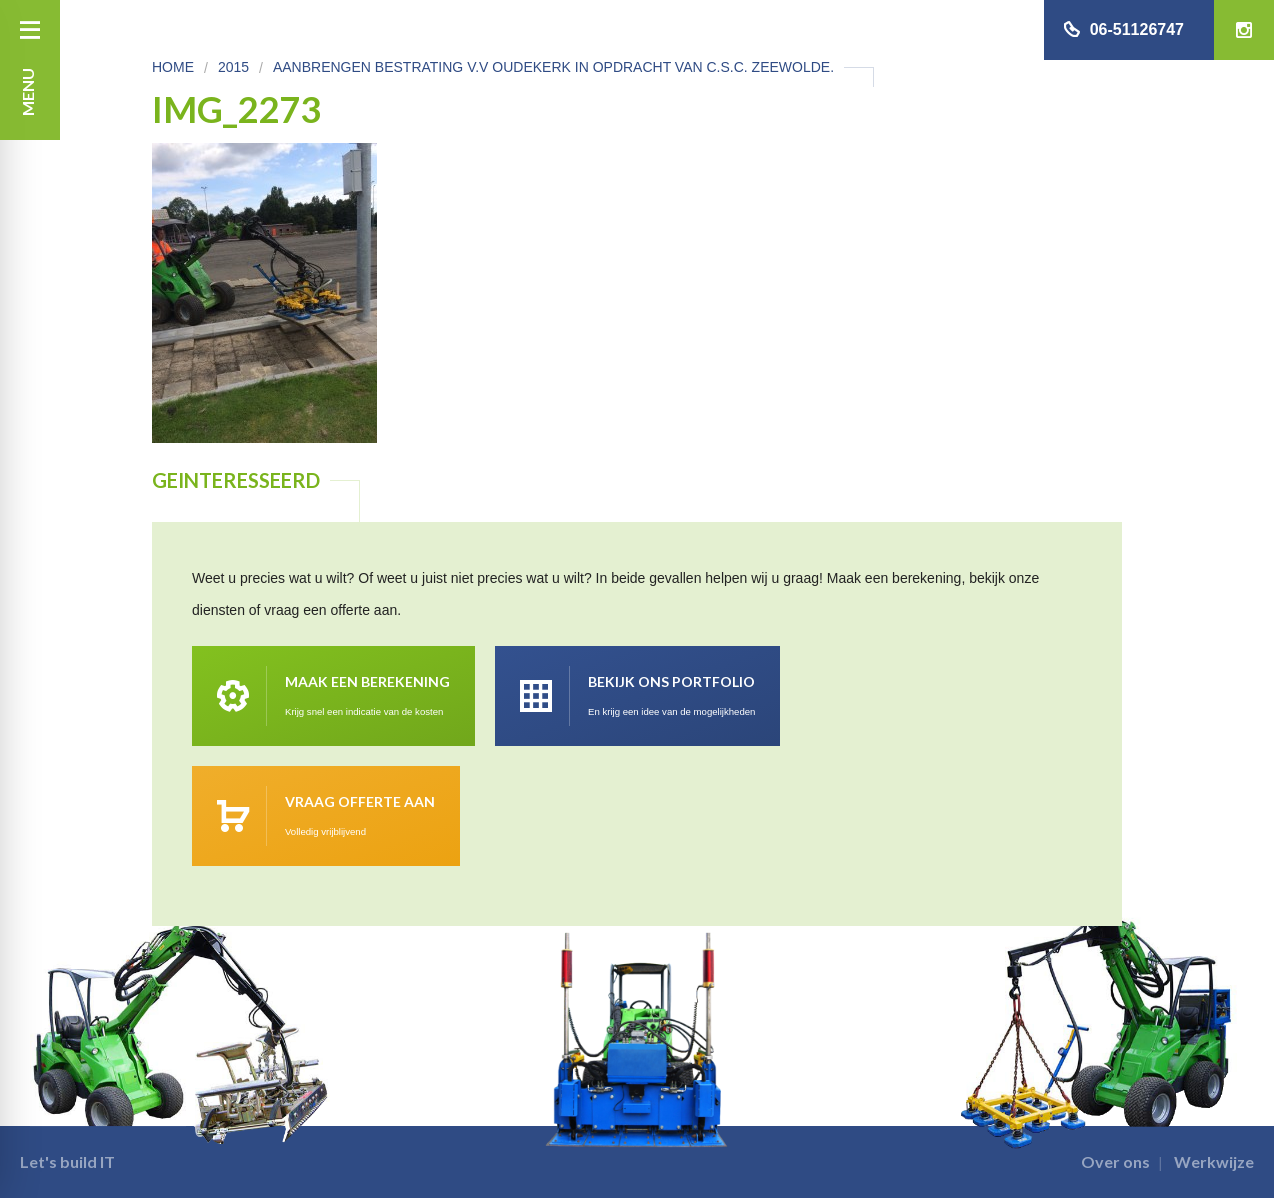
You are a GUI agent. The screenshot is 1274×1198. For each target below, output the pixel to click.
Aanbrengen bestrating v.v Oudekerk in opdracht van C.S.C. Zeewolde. (553, 67)
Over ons (1115, 1161)
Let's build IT (67, 1161)
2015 (233, 67)
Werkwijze (1214, 1161)
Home (173, 67)
